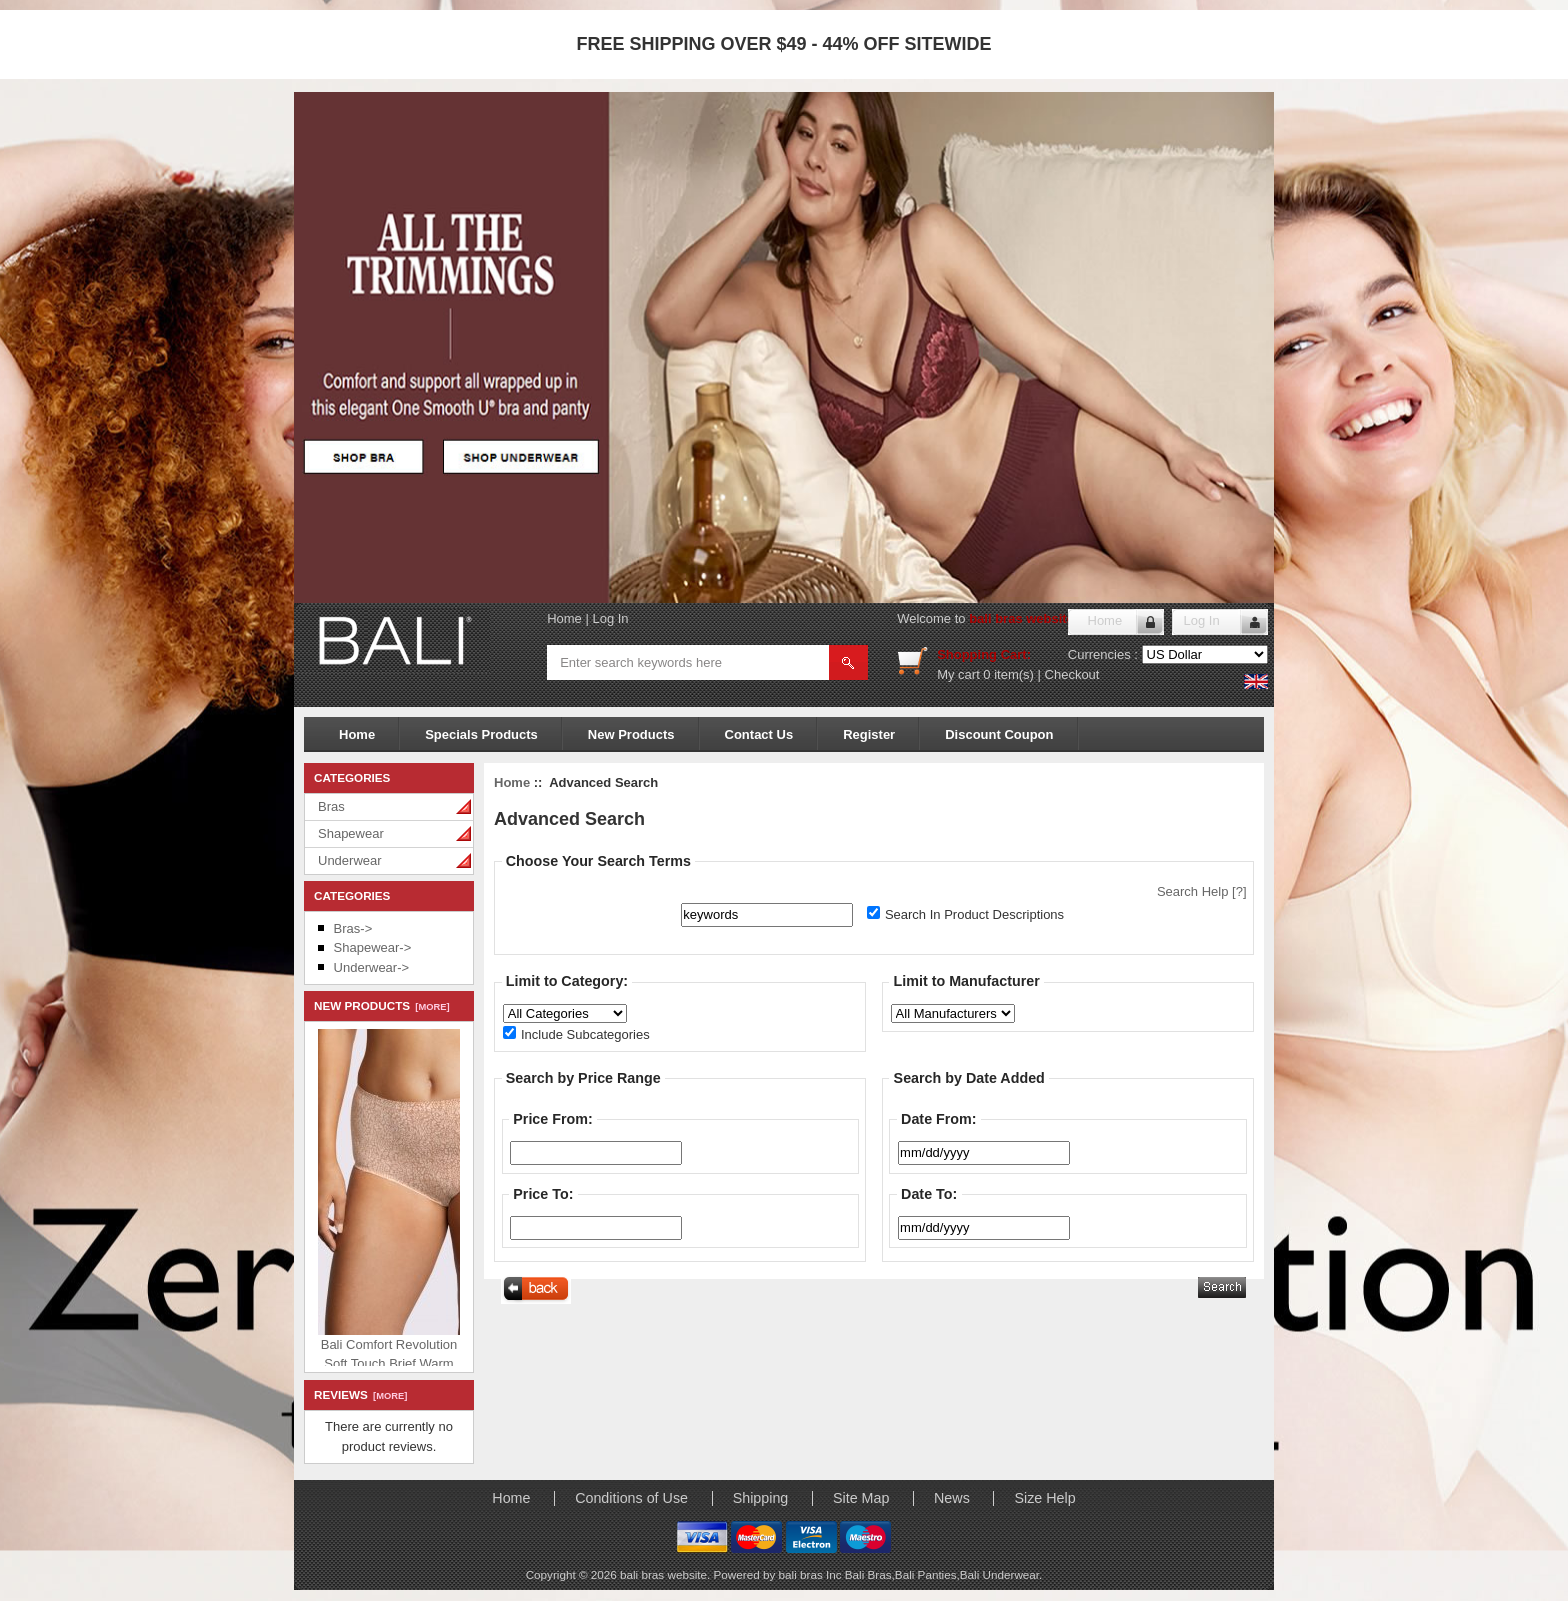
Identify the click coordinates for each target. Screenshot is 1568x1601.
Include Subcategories (585, 1034)
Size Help (1044, 1498)
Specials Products (481, 734)
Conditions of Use (631, 1498)
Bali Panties (926, 1574)
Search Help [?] (1202, 891)
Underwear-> (372, 967)
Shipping (761, 1498)
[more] (429, 1007)
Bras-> (353, 928)
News (952, 1498)
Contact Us (759, 734)
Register (869, 734)
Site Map (861, 1498)
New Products (631, 734)
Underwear (350, 860)
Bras (331, 806)
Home (564, 618)
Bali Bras (868, 1574)
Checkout (1072, 674)
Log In (610, 618)
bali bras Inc (812, 1574)
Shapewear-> (373, 947)
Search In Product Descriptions (974, 914)
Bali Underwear (999, 1574)
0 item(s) (1008, 674)
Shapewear (351, 833)
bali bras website (1021, 618)
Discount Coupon (999, 734)
